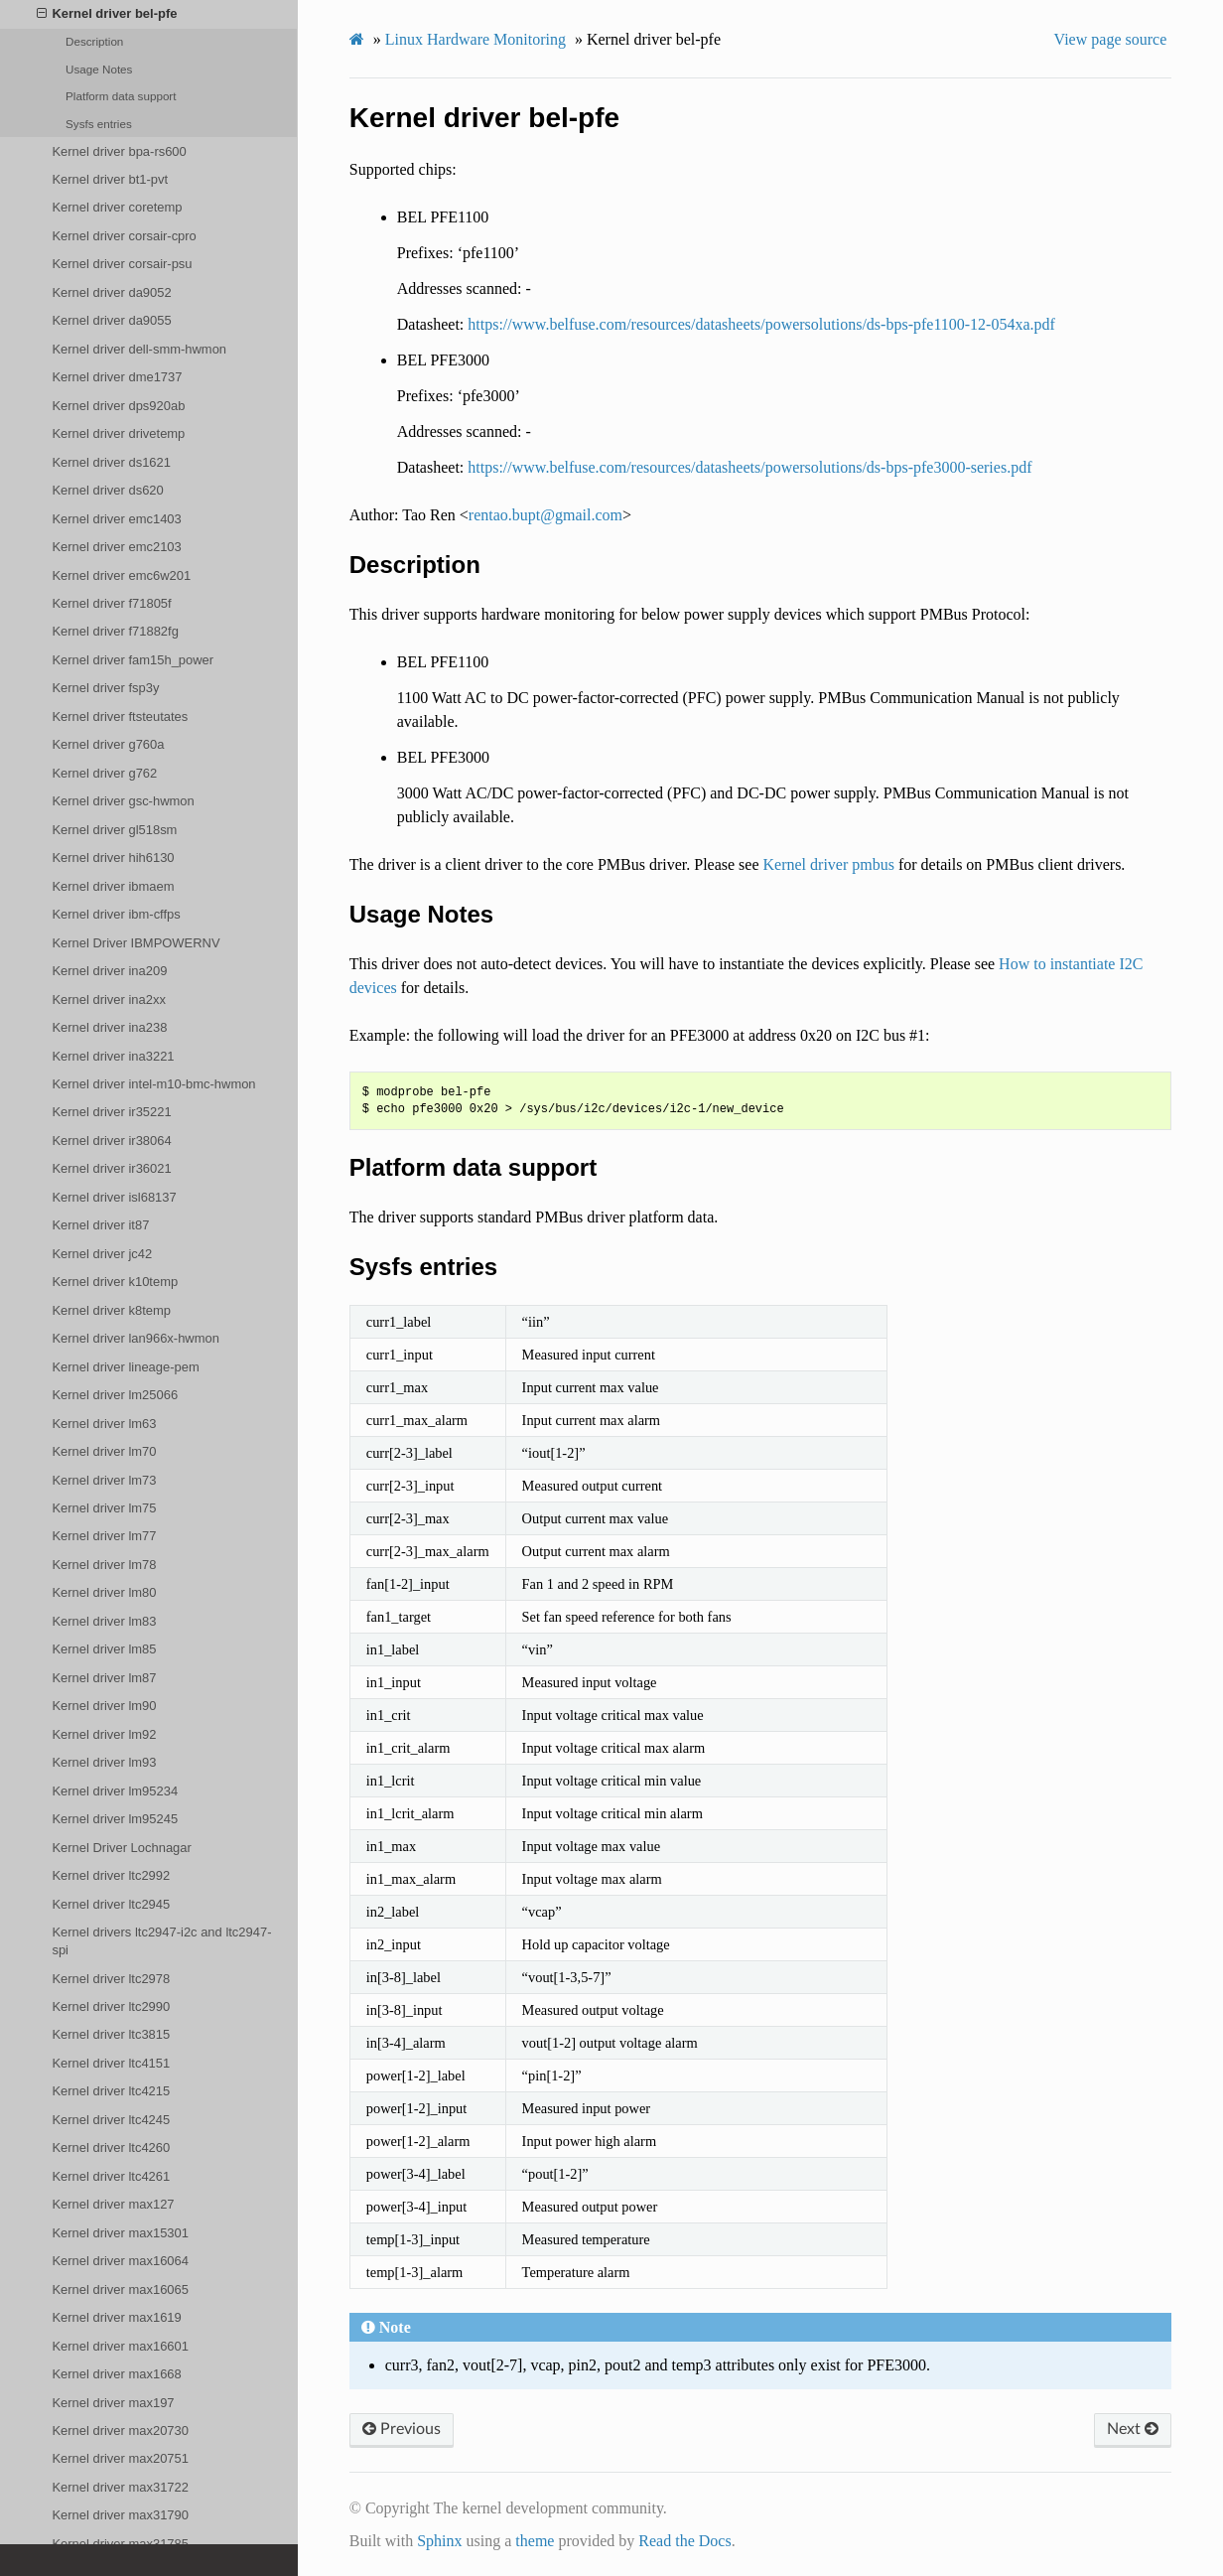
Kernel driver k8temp (111, 1310)
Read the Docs (684, 2540)
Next (1132, 2429)
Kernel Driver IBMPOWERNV (135, 942)
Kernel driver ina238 (109, 1027)
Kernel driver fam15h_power (132, 659)
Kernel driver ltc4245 (111, 2119)
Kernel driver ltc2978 (111, 1978)
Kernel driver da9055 (111, 320)
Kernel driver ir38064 (111, 1140)
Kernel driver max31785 (120, 2543)
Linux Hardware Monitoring (475, 39)
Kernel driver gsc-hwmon (123, 800)
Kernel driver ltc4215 (111, 2090)
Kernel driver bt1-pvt (110, 179)
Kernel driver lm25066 (115, 1394)
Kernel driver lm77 (104, 1535)
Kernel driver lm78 (104, 1564)
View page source (1110, 39)
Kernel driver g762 (104, 773)
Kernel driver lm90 (104, 1705)
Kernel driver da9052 (111, 292)
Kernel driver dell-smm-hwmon (139, 349)
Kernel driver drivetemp (118, 433)
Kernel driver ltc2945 (111, 1904)
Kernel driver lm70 (104, 1451)
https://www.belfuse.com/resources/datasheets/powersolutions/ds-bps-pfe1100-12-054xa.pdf (761, 324)
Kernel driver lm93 (104, 1762)
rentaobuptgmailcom (545, 514)
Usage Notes (99, 69)
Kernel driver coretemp (117, 207)
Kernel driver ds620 (107, 490)
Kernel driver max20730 (120, 2430)
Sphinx (439, 2540)
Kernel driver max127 (113, 2204)
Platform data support (121, 95)
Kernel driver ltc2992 (111, 1875)
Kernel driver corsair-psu (122, 263)
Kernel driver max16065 (120, 2289)
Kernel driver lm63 (104, 1423)
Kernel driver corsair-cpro (124, 235)
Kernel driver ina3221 (113, 1056)
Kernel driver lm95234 (115, 1791)
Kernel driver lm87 (104, 1677)
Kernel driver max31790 (120, 2514)
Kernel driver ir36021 (111, 1168)
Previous (401, 2429)
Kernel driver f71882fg (115, 631)
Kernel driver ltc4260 (111, 2147)
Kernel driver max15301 (120, 2232)
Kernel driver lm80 (104, 1592)
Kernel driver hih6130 (113, 857)
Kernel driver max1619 (116, 2317)
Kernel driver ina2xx (108, 999)
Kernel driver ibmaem (113, 886)
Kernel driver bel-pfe (107, 14)
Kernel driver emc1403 (116, 518)
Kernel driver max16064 (120, 2260)
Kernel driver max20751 (120, 2458)
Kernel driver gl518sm (114, 829)
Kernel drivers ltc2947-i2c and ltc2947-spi (161, 1941)
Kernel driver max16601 (120, 2346)
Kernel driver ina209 (109, 970)
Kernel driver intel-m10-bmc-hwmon (153, 1083)
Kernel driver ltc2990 (111, 2006)
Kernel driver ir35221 (111, 1111)
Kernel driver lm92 (104, 1734)
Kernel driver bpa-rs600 (119, 151)
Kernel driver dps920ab (118, 405)
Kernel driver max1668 (116, 2373)
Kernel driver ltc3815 (111, 2034)
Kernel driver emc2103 (116, 546)
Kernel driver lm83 (104, 1621)
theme (534, 2540)
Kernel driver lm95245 (115, 1818)
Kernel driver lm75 (104, 1508)
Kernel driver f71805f (111, 603)
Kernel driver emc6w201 (121, 575)
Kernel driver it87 (100, 1224)
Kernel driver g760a (108, 744)
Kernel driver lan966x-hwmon (135, 1338)
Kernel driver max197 (113, 2402)
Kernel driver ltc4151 (111, 2063)
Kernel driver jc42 (102, 1253)
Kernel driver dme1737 (117, 376)
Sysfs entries (99, 123)
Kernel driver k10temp (115, 1281)
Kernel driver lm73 (104, 1480)
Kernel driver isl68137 (114, 1197)
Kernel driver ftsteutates (120, 716)
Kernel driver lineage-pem (125, 1367)
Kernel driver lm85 (104, 1649)
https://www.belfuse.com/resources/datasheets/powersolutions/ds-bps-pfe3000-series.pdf (749, 467)
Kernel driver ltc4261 (111, 2176)
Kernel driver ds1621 (111, 462)
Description (94, 41)
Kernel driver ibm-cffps (116, 914)
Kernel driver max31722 (120, 2487)
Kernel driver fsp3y (105, 687)
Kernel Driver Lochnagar (121, 1847)
